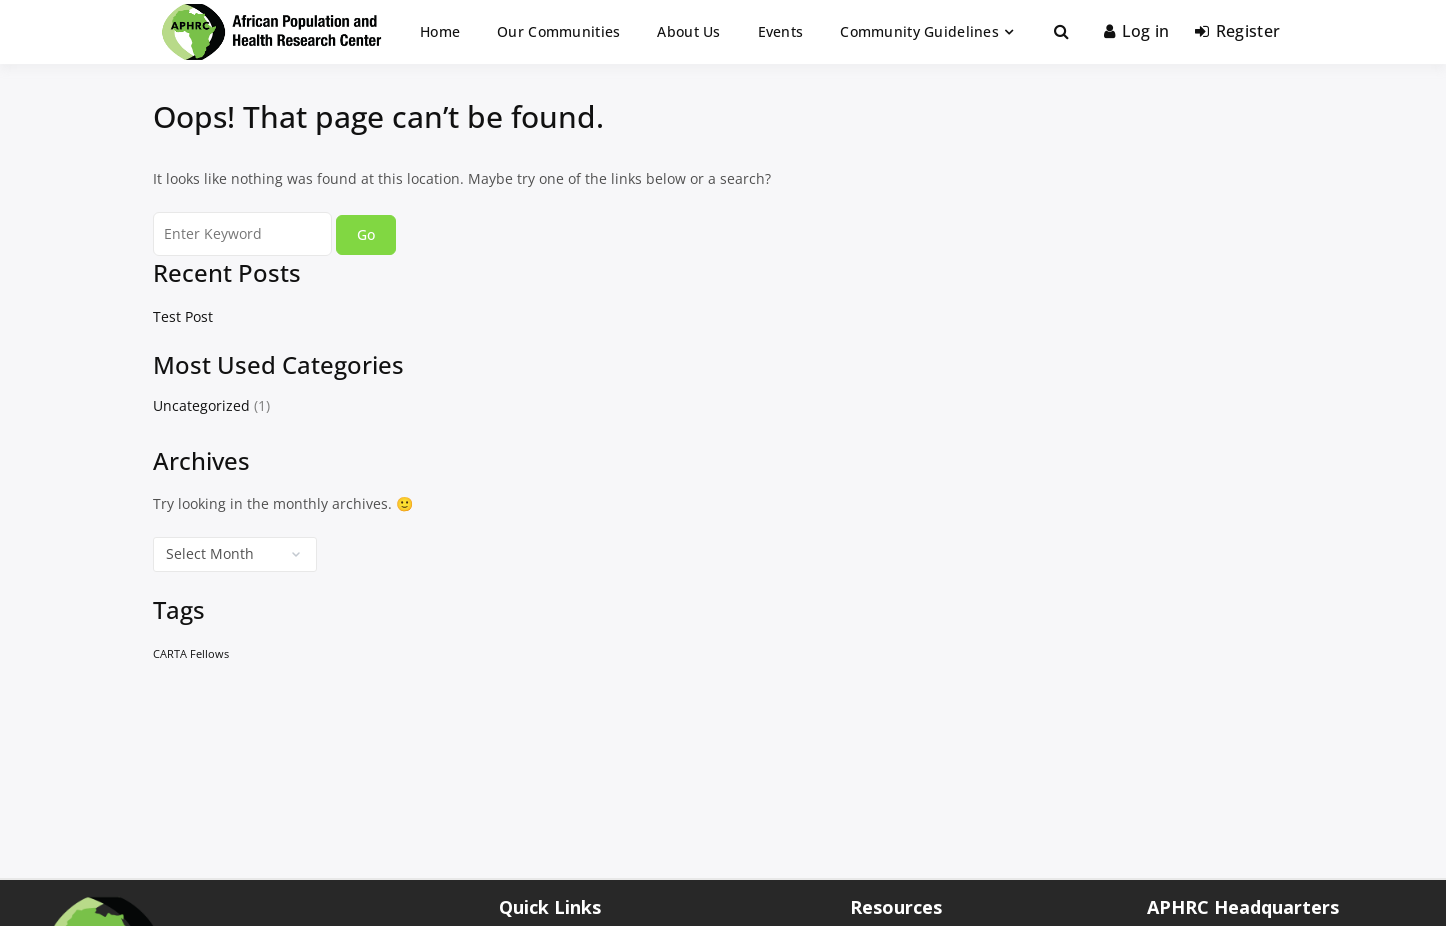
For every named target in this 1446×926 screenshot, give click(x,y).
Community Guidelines (919, 31)
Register (1237, 31)
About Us (688, 31)
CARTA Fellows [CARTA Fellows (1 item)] (191, 654)
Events (781, 31)
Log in (1136, 31)
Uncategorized (201, 405)
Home (440, 31)
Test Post (183, 316)
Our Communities (558, 31)
